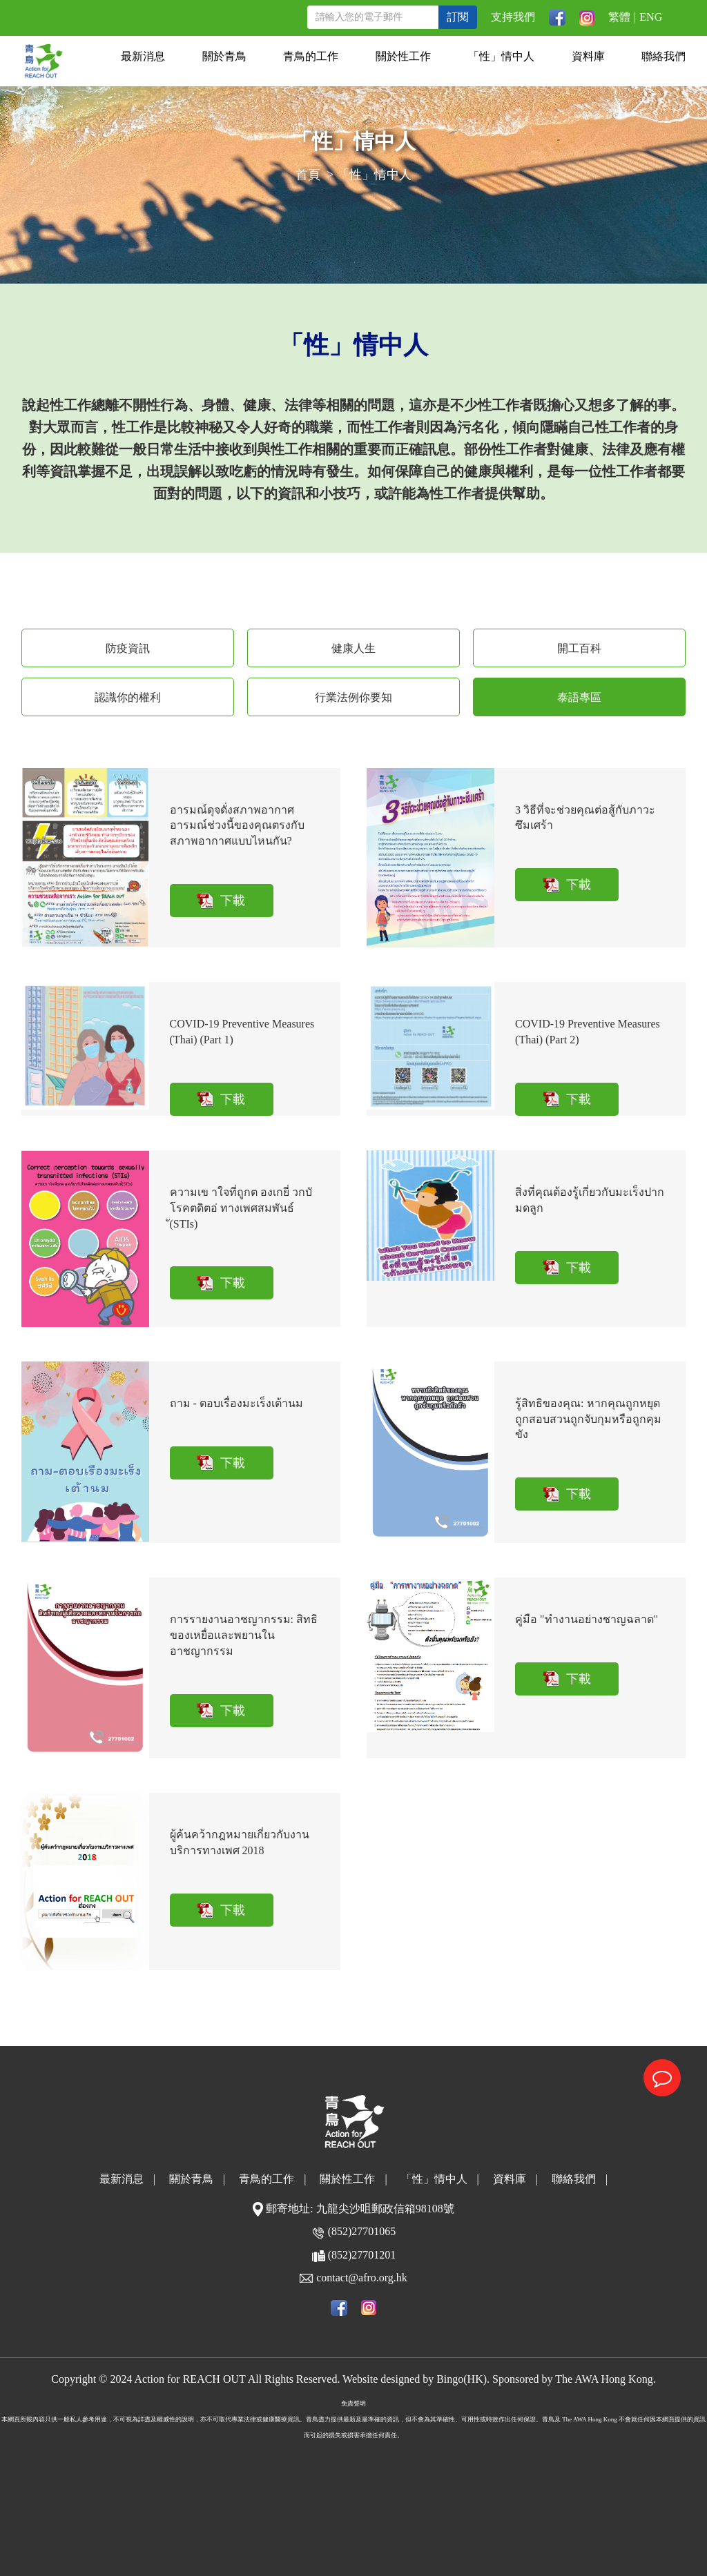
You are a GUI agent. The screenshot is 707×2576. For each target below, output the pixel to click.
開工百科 (579, 648)
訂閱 (458, 17)
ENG (650, 17)
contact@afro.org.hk (361, 2277)
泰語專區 (579, 697)
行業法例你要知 (353, 697)
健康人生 (353, 648)
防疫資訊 (128, 648)
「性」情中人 (501, 56)
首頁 (308, 174)
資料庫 (588, 56)
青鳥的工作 (310, 56)
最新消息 (143, 56)
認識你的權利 (128, 697)
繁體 (619, 17)
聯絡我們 (663, 56)
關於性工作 (403, 56)
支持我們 (513, 17)
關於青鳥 (224, 56)
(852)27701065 (362, 2231)
